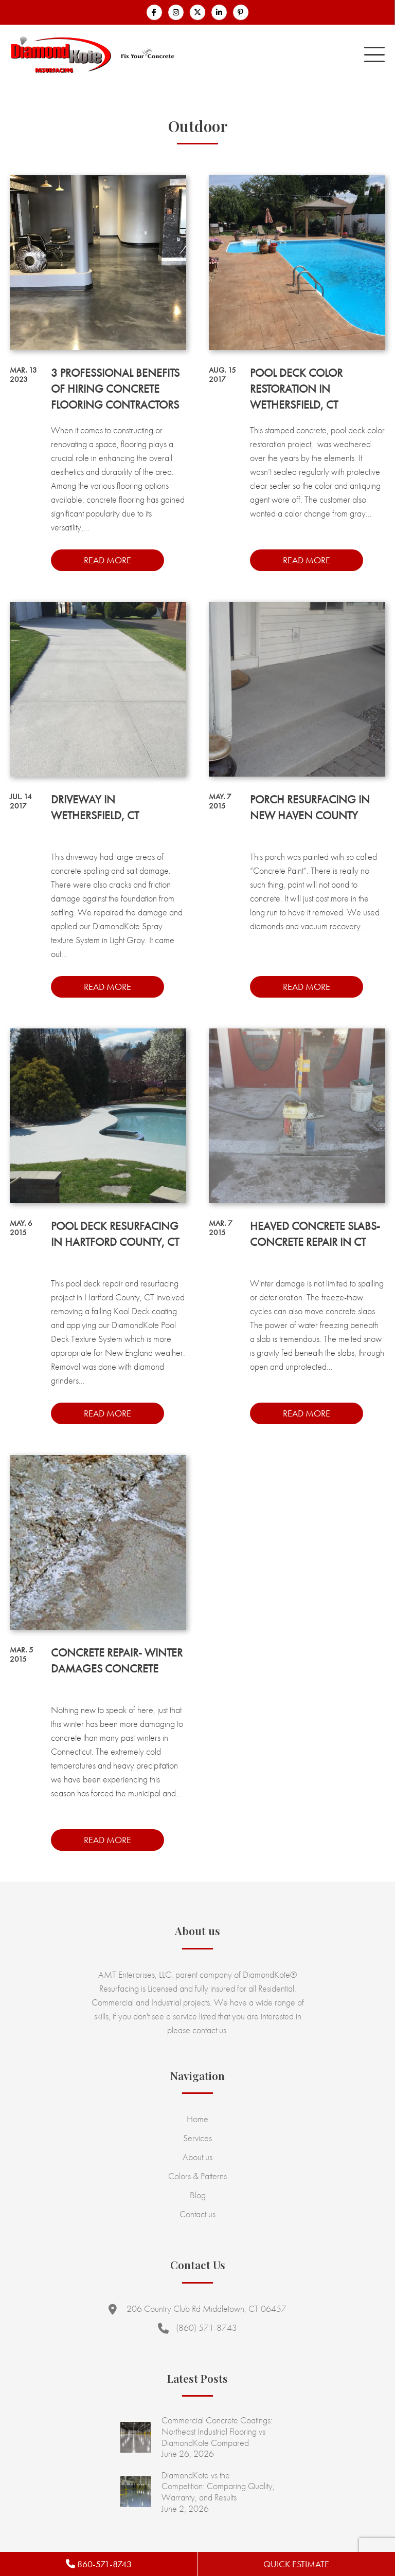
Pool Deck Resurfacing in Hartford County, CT (115, 1234)
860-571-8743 (99, 2564)
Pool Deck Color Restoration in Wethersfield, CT (296, 388)
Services (197, 2138)
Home (197, 2119)
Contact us (197, 2214)
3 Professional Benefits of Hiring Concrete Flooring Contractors (115, 388)
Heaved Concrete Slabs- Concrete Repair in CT (315, 1234)
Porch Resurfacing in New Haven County (310, 807)
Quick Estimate (296, 2564)
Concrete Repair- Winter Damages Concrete (117, 1660)
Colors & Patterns (197, 2176)
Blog (198, 2195)
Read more (107, 560)
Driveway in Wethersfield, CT (95, 807)
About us (197, 2157)
